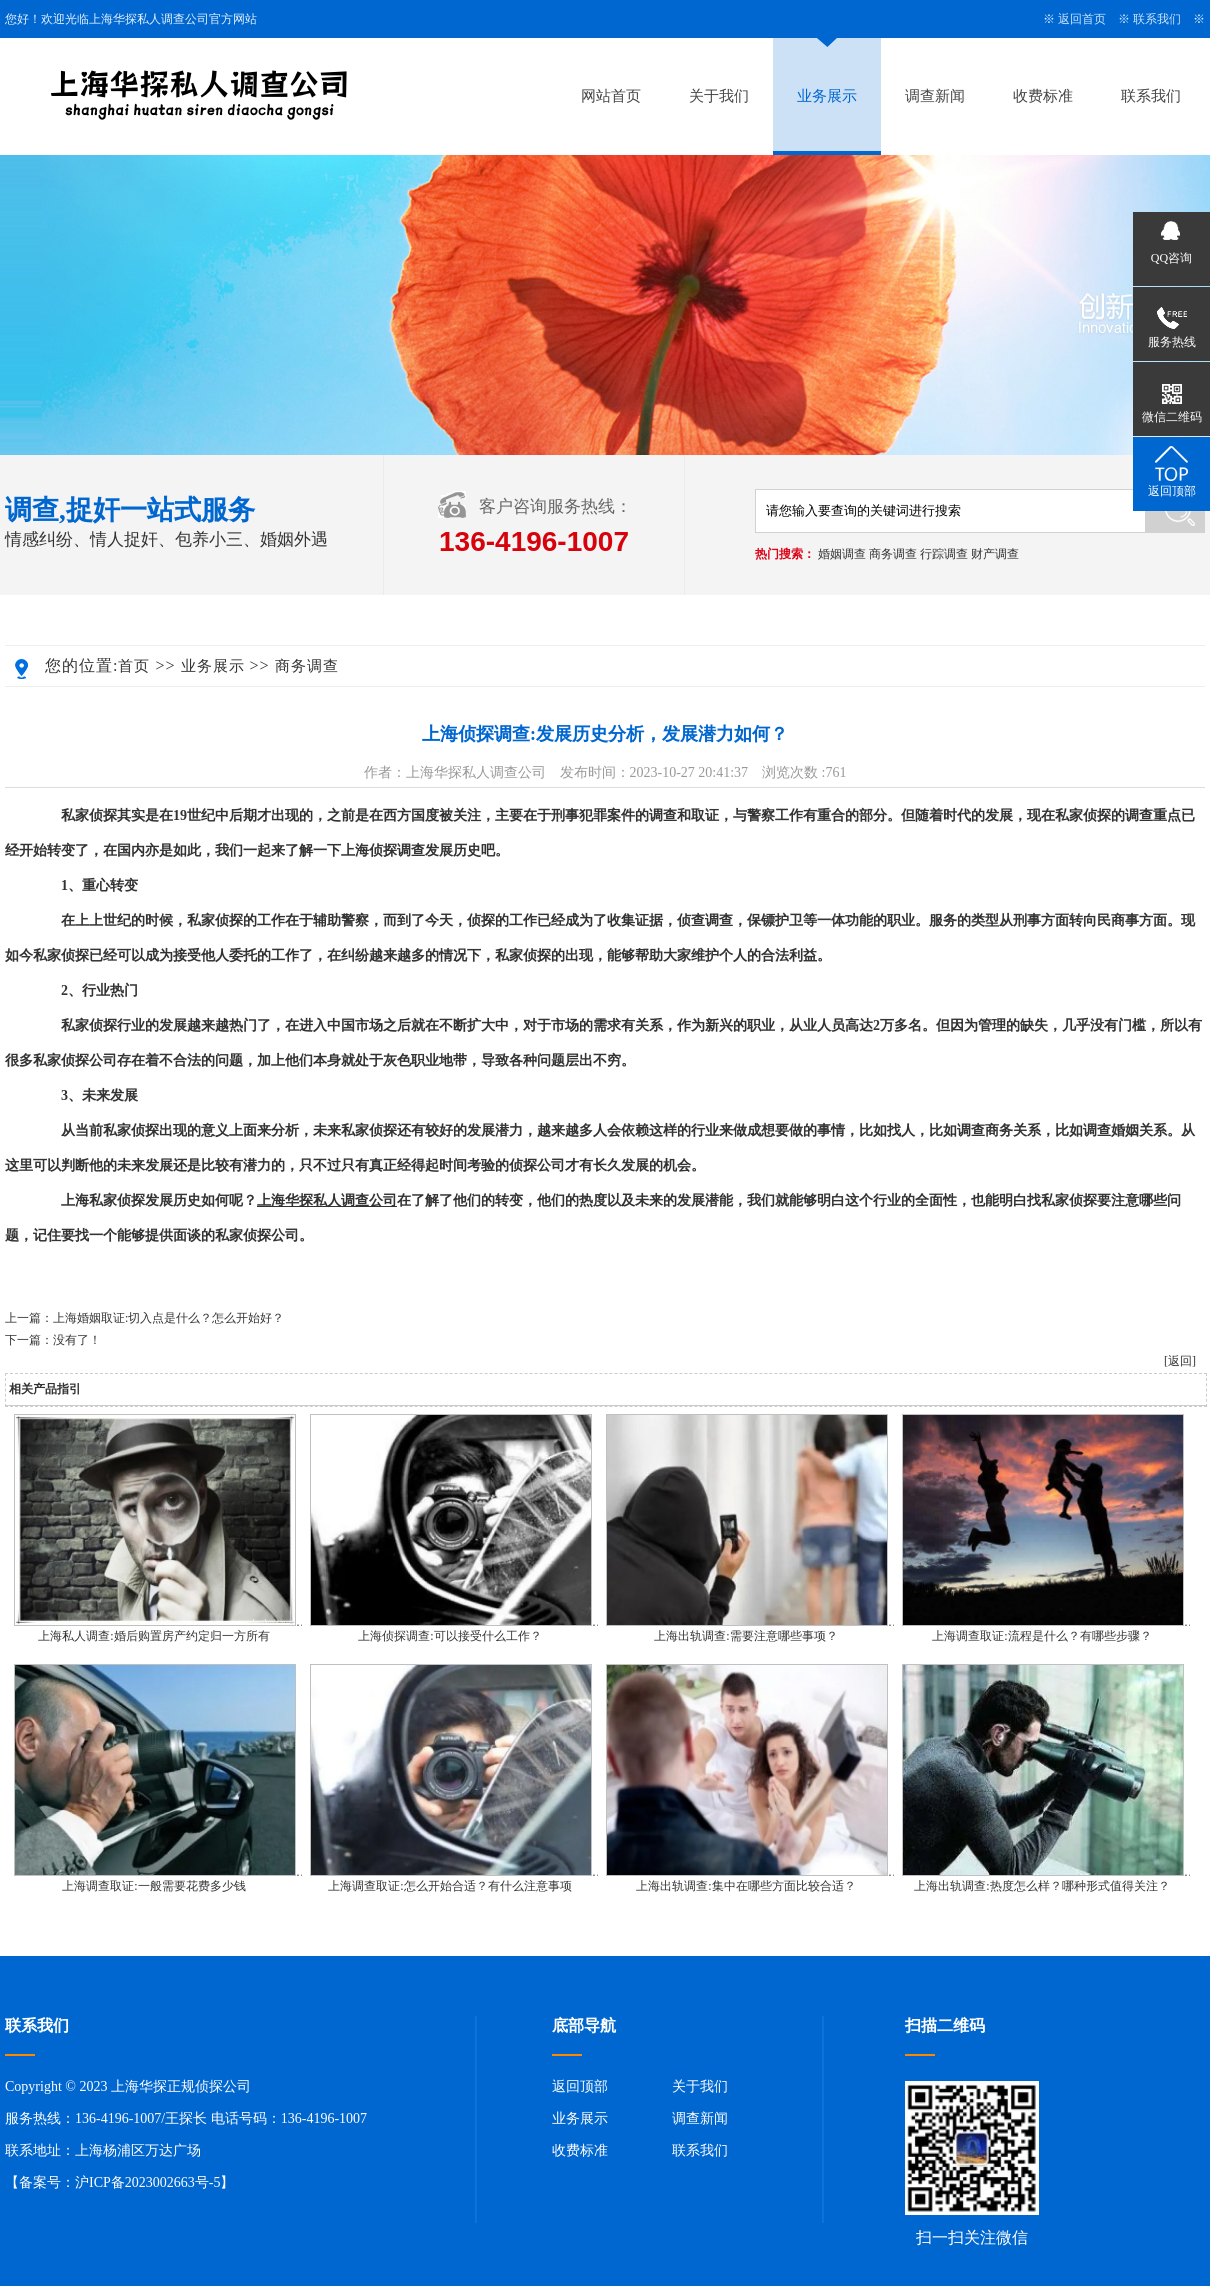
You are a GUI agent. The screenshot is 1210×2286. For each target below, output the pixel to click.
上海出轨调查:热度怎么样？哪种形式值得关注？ (1041, 1886)
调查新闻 (935, 96)
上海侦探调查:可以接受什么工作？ (449, 1636)
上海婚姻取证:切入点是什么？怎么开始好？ (168, 1318)
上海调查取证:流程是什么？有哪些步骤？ (1041, 1636)
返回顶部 (580, 2086)
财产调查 (995, 554)
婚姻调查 (842, 554)
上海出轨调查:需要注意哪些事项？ (745, 1636)
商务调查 (893, 554)
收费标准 (1043, 96)
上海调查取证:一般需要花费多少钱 (153, 1886)
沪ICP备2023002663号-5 (147, 2182)
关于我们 (719, 96)
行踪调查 (944, 554)
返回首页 (1082, 19)
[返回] (1180, 1361)
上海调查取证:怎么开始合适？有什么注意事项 (449, 1886)
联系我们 (1157, 19)
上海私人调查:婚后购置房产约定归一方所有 (153, 1636)
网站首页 (611, 96)
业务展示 (827, 96)
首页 (134, 666)
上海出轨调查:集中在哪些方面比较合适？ (745, 1886)
